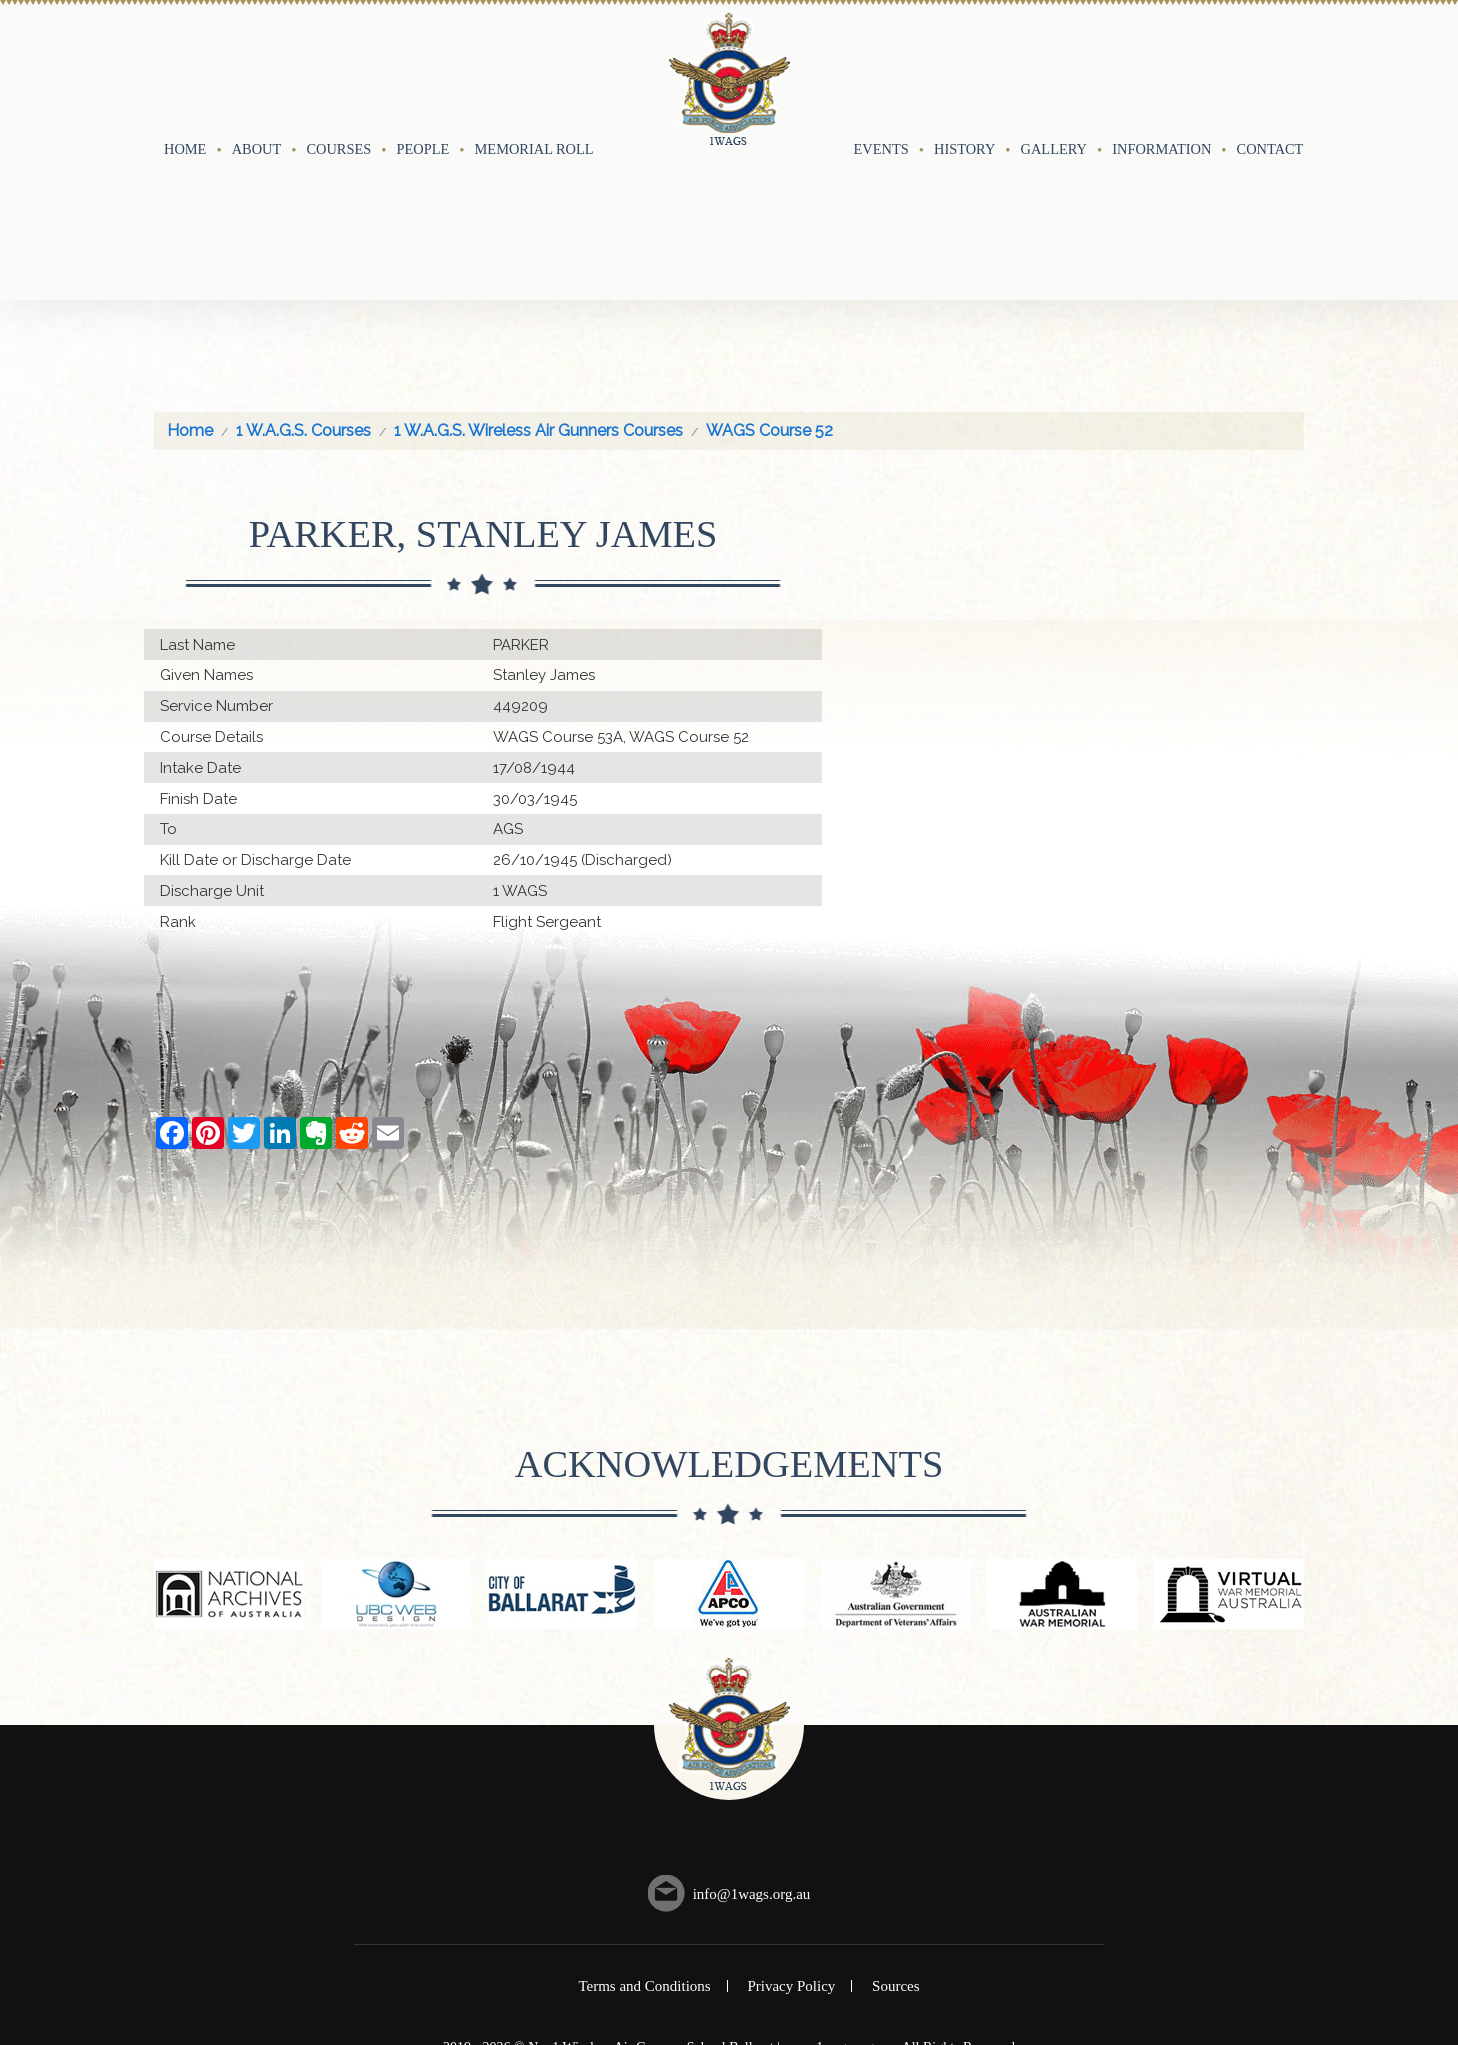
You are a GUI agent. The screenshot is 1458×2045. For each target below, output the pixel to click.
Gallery (1054, 67)
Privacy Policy (791, 1822)
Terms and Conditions (644, 1822)
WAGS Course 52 (769, 266)
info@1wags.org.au (752, 1729)
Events (881, 67)
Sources (896, 1822)
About (257, 67)
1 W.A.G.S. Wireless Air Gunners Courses (538, 266)
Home (185, 67)
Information (1161, 67)
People (423, 67)
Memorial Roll (534, 67)
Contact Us (1281, 67)
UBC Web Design (748, 1900)
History (964, 67)
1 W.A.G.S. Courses (303, 266)
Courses (338, 67)
